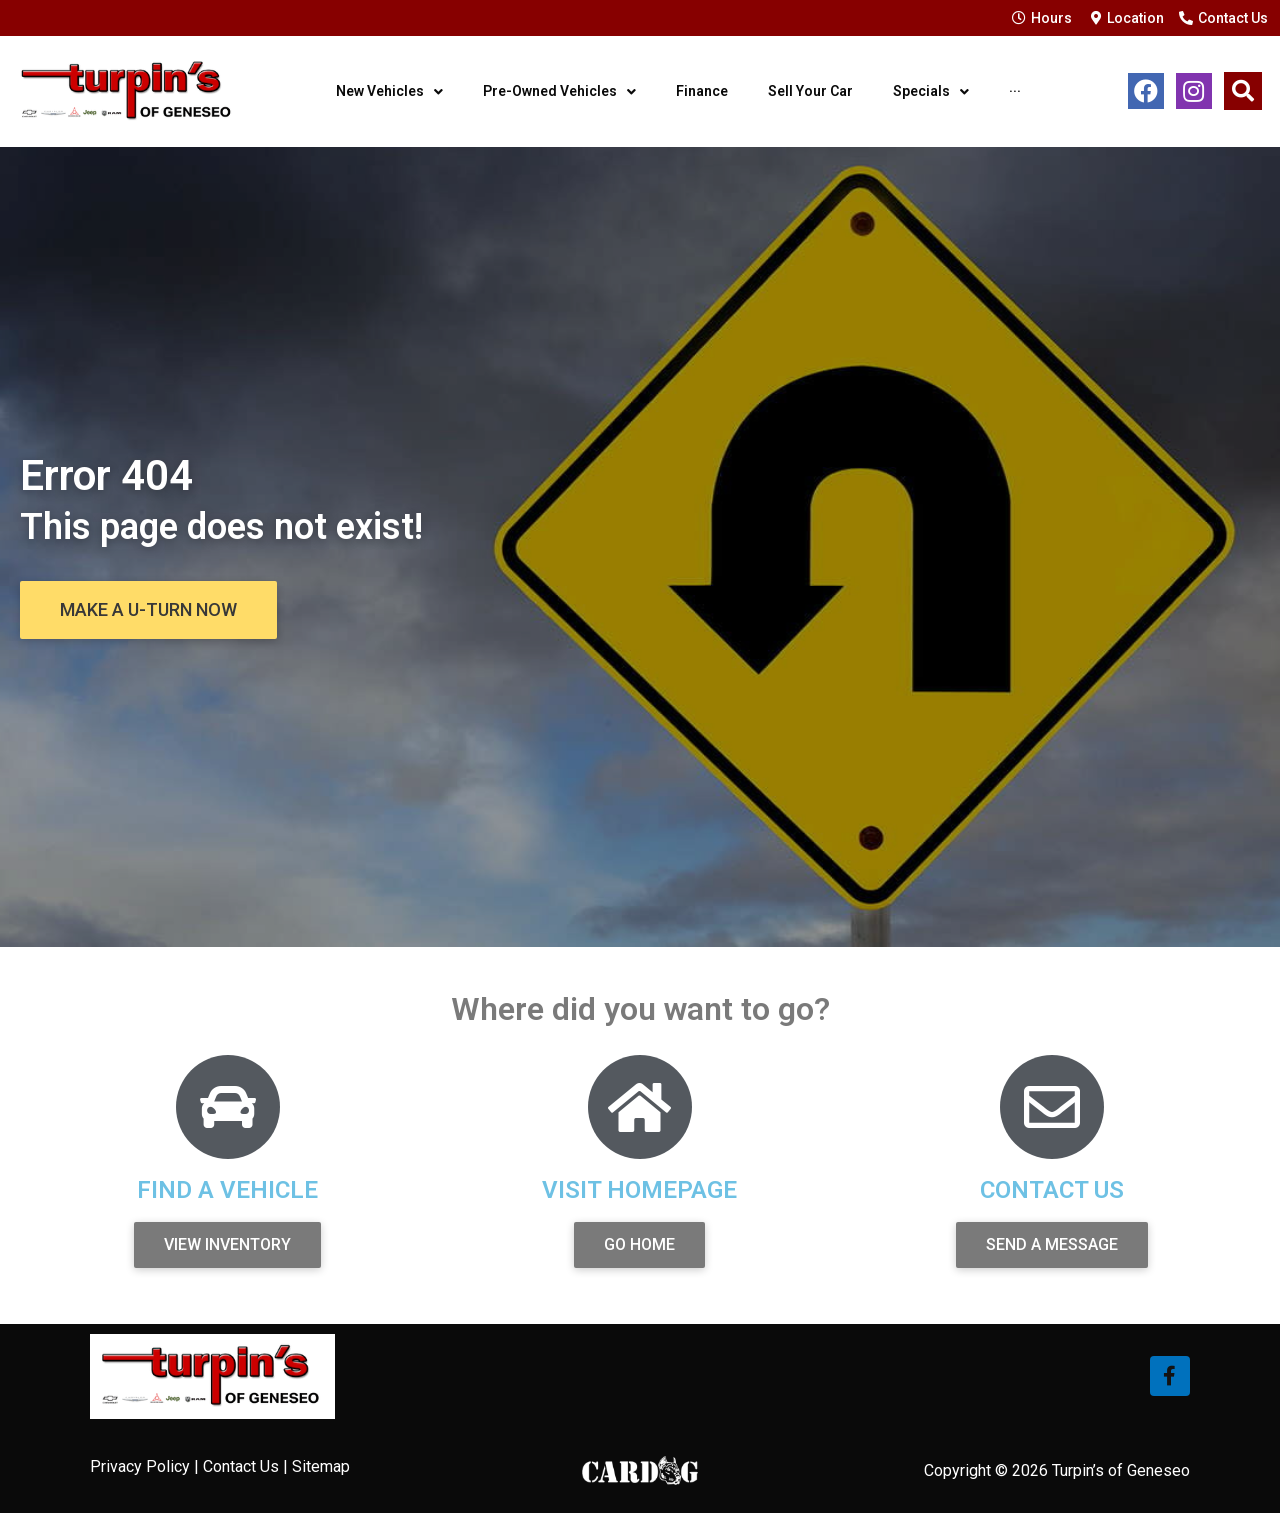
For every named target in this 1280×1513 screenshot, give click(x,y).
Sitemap (321, 1466)
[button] (148, 610)
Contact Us (241, 1466)
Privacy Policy (140, 1466)
